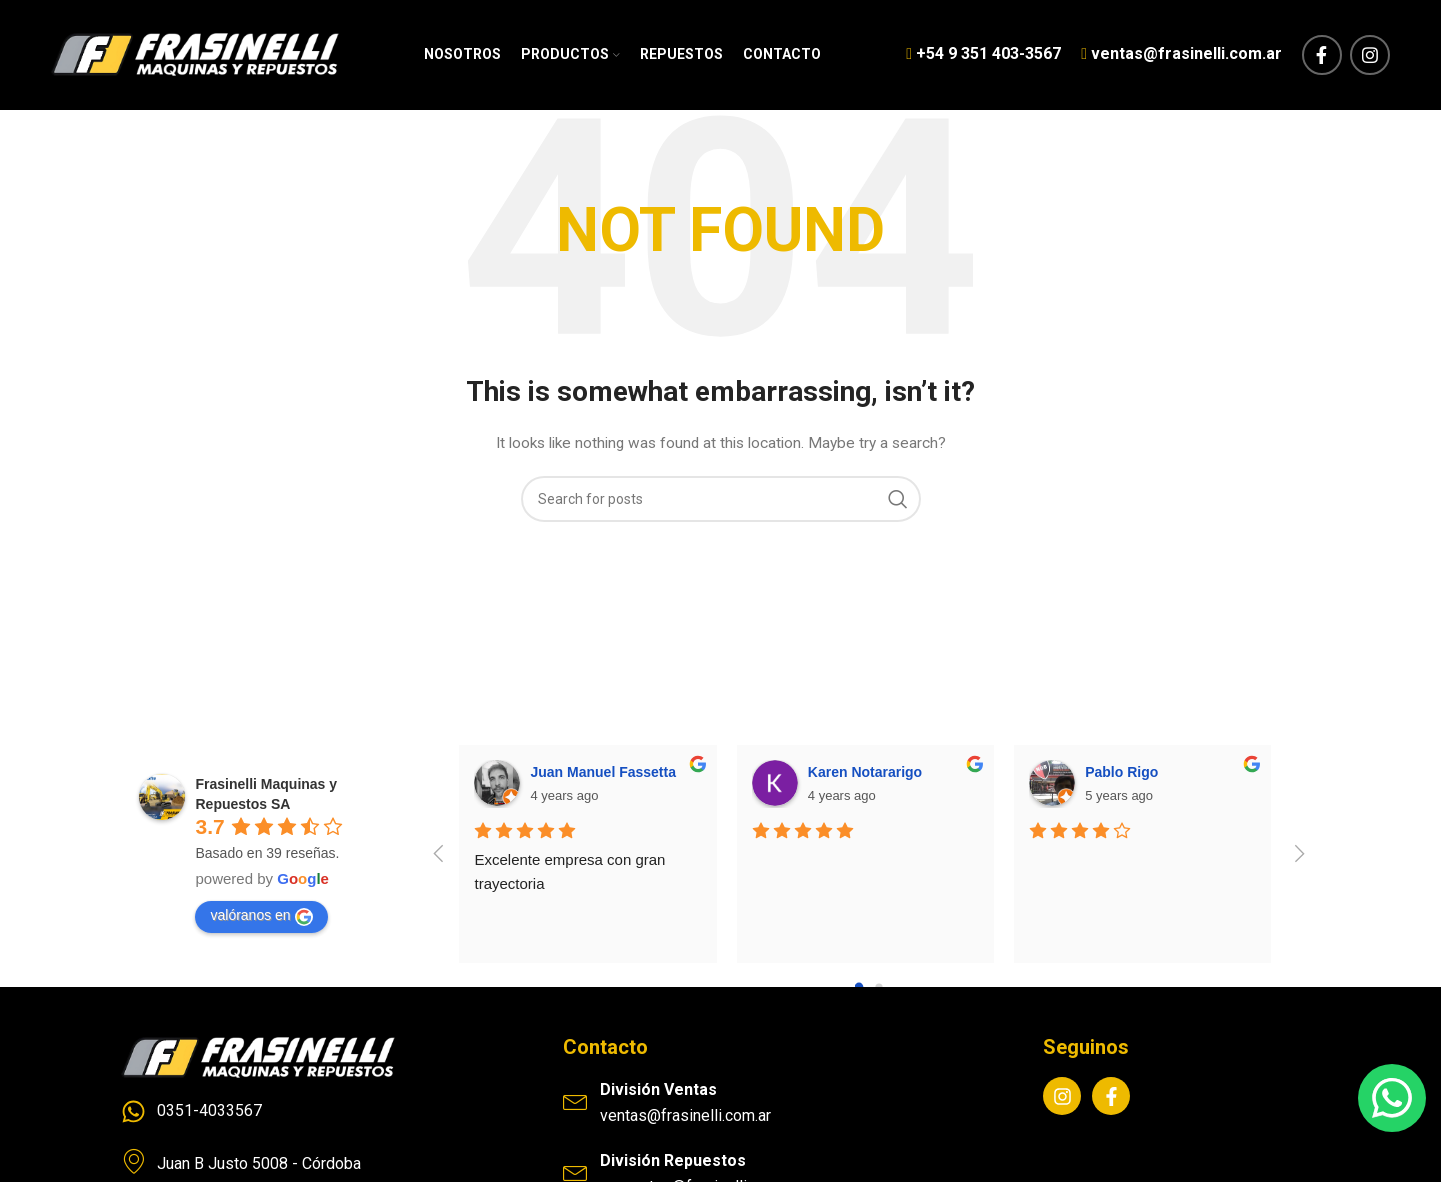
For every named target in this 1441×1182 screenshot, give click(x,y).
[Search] (721, 499)
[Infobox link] (983, 55)
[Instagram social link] (1370, 55)
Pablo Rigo (1121, 772)
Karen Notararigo (865, 772)
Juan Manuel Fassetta (603, 772)
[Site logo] (195, 54)
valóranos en (261, 917)
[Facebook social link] (1322, 55)
